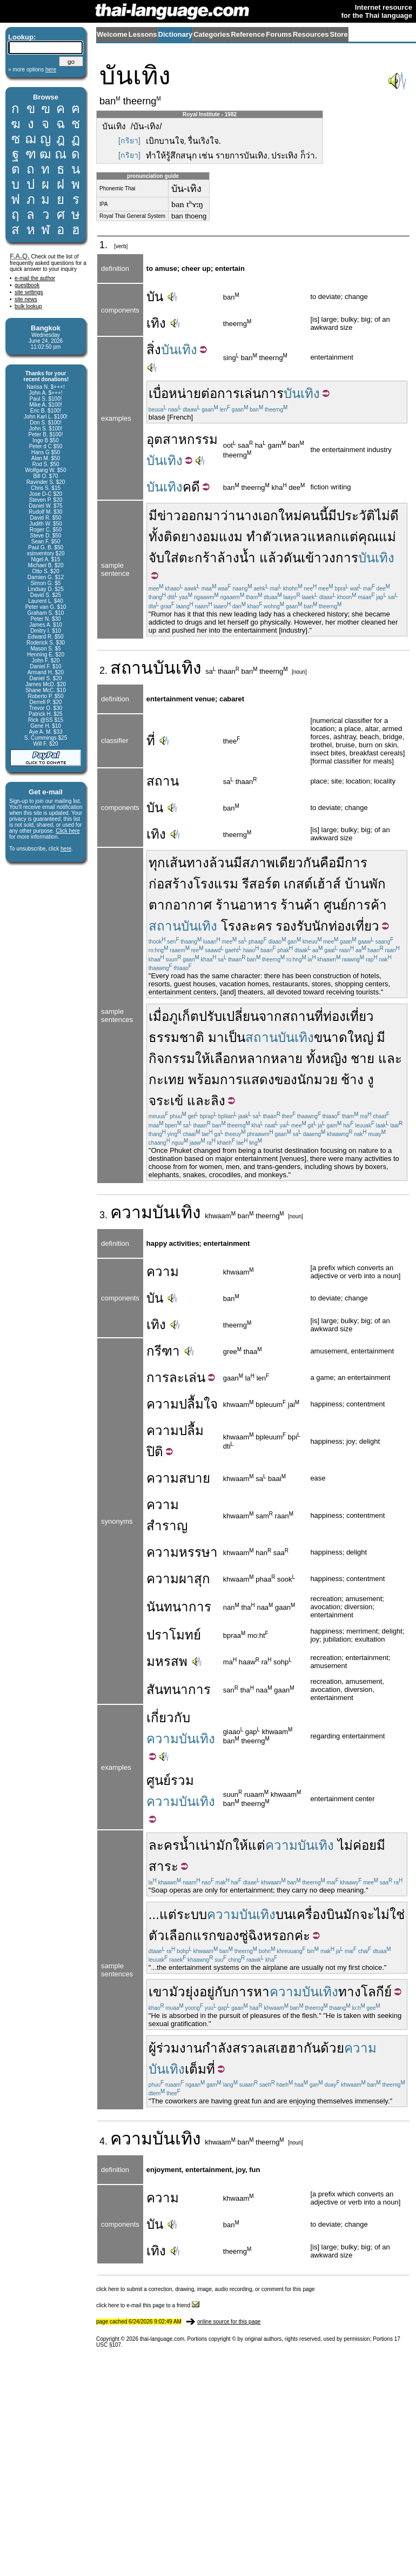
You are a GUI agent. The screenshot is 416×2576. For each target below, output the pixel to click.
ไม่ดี (387, 515)
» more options (32, 69)
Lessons (143, 34)
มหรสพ (166, 1661)
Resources (310, 34)
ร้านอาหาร (246, 905)
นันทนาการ (178, 1606)
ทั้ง (156, 536)
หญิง (334, 1058)
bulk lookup (28, 306)
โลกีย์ (376, 1991)
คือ (328, 862)
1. (104, 245)
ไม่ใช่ (389, 1914)
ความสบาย (178, 1478)
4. (104, 2141)
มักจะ (358, 1914)
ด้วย (332, 2048)
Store (338, 34)
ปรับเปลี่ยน (229, 1016)
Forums (279, 34)
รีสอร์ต (261, 884)
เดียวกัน (297, 862)
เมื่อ (159, 1016)
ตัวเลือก (171, 1935)
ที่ (150, 740)
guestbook (27, 285)
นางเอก (257, 515)
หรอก (278, 1935)
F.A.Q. (20, 256)
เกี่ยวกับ (168, 1717)
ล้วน (221, 862)
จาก (270, 1016)
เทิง (156, 323)
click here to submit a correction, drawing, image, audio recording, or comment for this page (205, 2289)
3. (104, 1215)
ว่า (228, 515)
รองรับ (294, 926)
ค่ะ (302, 1935)
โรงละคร (246, 926)
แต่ (349, 536)
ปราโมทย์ (173, 1635)
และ (390, 1058)
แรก (205, 1935)
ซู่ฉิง (251, 1935)
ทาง (349, 1991)
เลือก (224, 1058)
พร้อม (204, 1079)
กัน (312, 2048)
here (66, 849)
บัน (154, 296)
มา (216, 1037)
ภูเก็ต (184, 1016)
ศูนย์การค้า (355, 905)
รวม (182, 1780)
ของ (285, 1079)
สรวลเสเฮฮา (268, 2048)
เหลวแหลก (310, 536)
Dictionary (175, 34)
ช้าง (352, 1079)
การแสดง (247, 1079)
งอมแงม (219, 536)
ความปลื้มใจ (182, 1404)
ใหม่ (290, 515)
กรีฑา (163, 1351)
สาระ (163, 1866)
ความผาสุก (178, 1578)
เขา (159, 1991)
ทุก (157, 862)
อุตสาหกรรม (182, 439)
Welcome (112, 34)
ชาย (362, 1058)
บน (284, 1914)
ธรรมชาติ (176, 1037)
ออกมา (200, 515)
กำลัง (217, 2048)
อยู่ (206, 1991)
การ (228, 393)
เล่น (250, 393)
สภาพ (258, 862)
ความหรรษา (182, 1552)
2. (104, 670)
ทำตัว (262, 536)
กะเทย (166, 1079)
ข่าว (169, 515)
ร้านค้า (300, 905)
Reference (248, 34)
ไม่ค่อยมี (361, 1845)
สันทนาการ (178, 1689)
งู (370, 1079)
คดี (191, 487)
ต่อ (209, 393)
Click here (67, 831)
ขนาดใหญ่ (343, 1037)
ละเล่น (187, 1377)
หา (261, 1991)
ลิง (218, 1100)
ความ (131, 1212)
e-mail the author (35, 278)
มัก (224, 1845)
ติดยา (180, 536)
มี (153, 515)
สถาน (131, 668)
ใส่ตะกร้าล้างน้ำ (210, 557)
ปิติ (154, 1451)
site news (26, 299)
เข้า (311, 557)
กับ (222, 1991)
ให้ (202, 1058)
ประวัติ (356, 515)
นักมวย (317, 1079)
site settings (29, 292)
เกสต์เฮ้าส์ (312, 884)
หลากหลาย (270, 1058)
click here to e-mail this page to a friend (147, 2305)
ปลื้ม (191, 1430)
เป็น (234, 1037)
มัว (177, 1991)
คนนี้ (315, 515)
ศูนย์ (158, 1780)
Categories (211, 34)
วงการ (339, 557)
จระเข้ (166, 1100)
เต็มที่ (200, 2069)
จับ (156, 557)
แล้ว (271, 557)
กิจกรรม (172, 1058)
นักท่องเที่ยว (345, 926)
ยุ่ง (192, 1991)
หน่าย (185, 393)
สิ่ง (153, 349)
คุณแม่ (377, 536)
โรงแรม (215, 884)
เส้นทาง (187, 862)
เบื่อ (159, 393)
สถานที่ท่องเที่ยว (328, 1016)
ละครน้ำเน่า (182, 1845)
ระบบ (192, 1914)
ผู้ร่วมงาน (175, 2048)
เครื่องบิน (317, 1914)
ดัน (292, 557)
